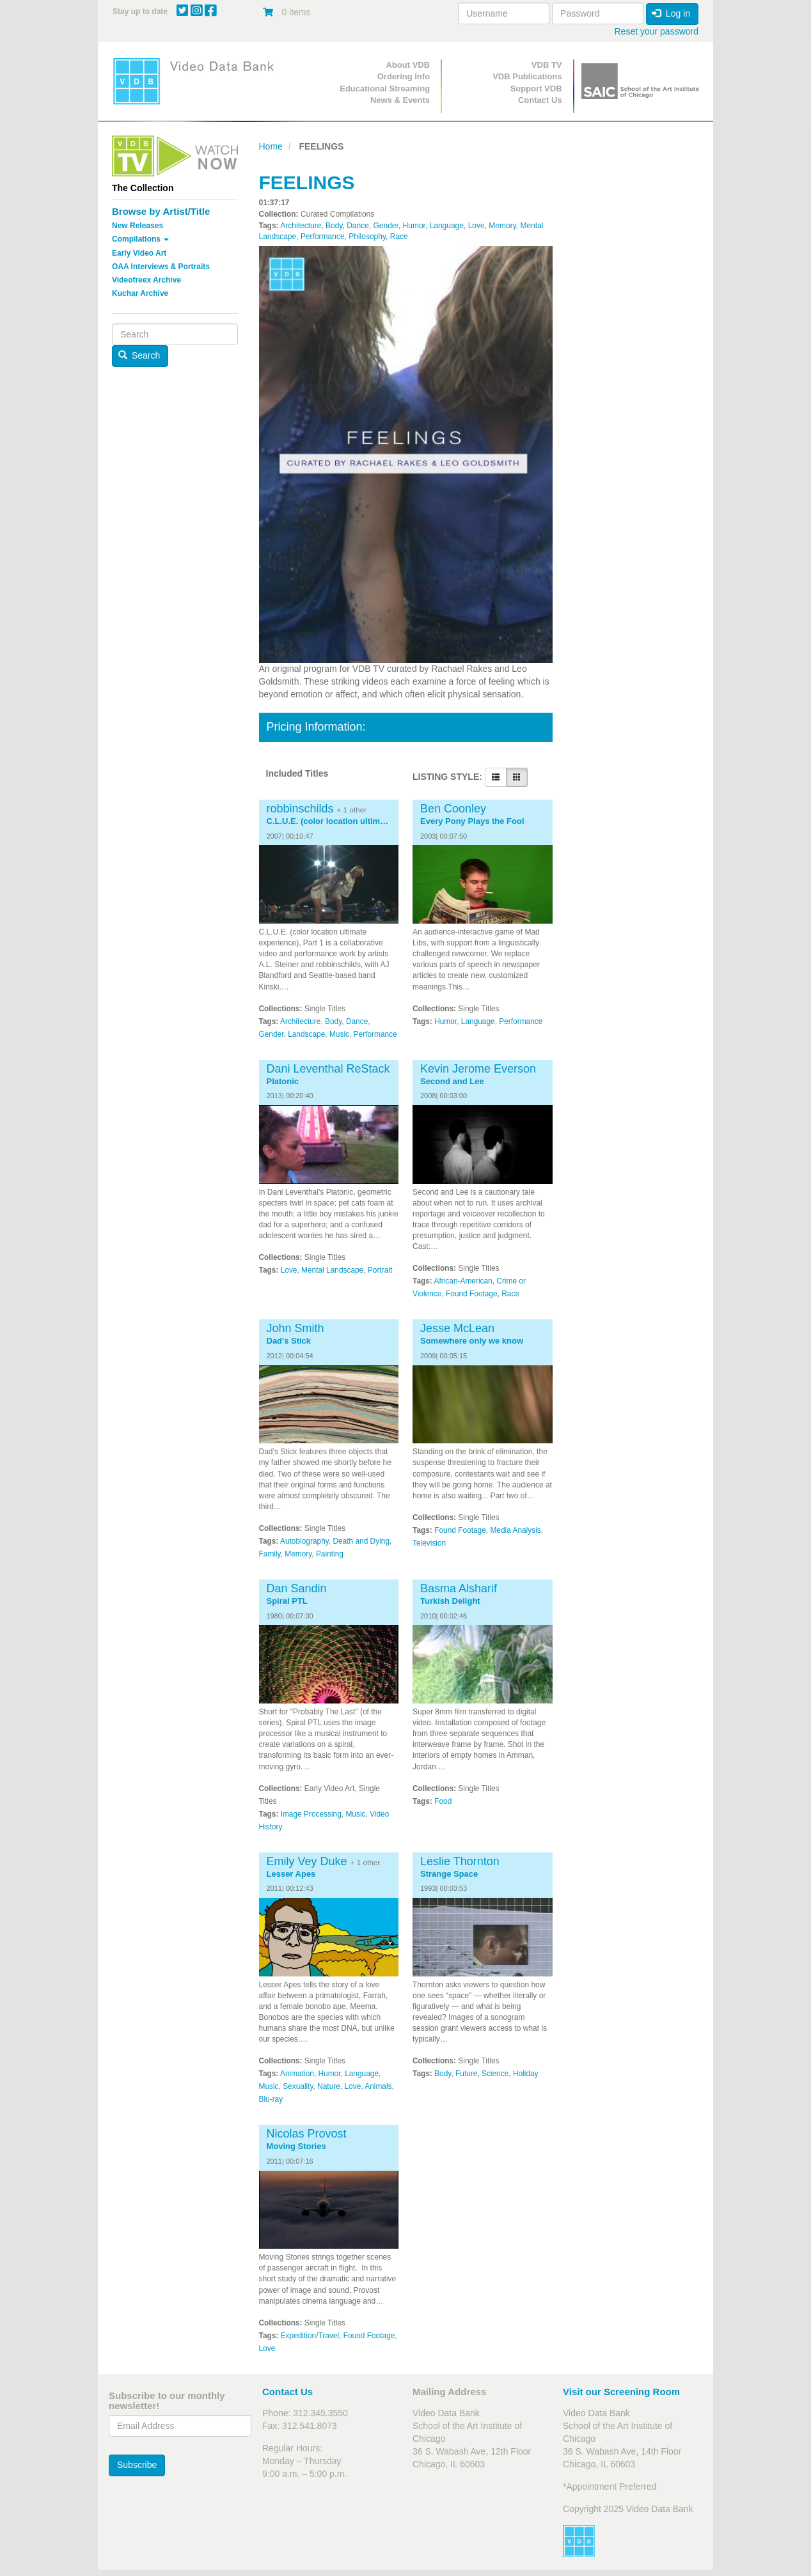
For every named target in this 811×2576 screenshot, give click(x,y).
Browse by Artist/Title (161, 211)
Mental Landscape (332, 1270)
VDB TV (546, 65)
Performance (323, 236)
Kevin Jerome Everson (478, 1068)
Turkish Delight (450, 1601)
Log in (671, 13)
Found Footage (472, 1293)
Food (443, 1801)
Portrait (380, 1270)
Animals (378, 2086)
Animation (297, 2073)
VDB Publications (527, 76)
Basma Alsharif (458, 1588)
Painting (329, 1553)
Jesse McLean (457, 1328)
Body (334, 225)
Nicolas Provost (307, 2133)
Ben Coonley (453, 808)
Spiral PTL (287, 1601)
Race (399, 236)
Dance (358, 225)
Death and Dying (361, 1541)
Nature (328, 2086)
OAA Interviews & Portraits (161, 266)
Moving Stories (296, 2146)
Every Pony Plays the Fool (472, 821)
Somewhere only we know (471, 1341)
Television (429, 1543)
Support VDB (536, 88)
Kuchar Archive (140, 293)
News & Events (400, 100)
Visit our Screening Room (621, 2391)
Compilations (140, 239)
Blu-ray (271, 2099)
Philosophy (367, 236)
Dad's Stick (289, 1341)
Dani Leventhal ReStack (328, 1068)
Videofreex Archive (146, 279)
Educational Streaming (385, 88)
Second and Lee (452, 1081)
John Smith (295, 1328)
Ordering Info (403, 76)
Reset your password (656, 31)
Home (271, 146)
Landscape (306, 1034)
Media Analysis (515, 1530)
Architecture (300, 225)
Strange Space (449, 1874)
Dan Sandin (297, 1588)
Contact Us (540, 100)
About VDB (408, 65)
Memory (502, 225)
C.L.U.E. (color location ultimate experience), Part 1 (329, 821)
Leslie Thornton (460, 1861)
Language (447, 225)
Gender (386, 225)
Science (495, 2073)
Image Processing (311, 1814)
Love (476, 225)
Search (139, 355)
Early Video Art (139, 253)
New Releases (137, 225)
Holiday (526, 2073)
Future (466, 2073)
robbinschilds (300, 808)
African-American (463, 1280)
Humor (414, 225)
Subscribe (137, 2465)
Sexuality (298, 2086)
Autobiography (304, 1541)
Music (339, 1034)
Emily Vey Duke (307, 1861)
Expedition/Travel (310, 2335)
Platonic (283, 1081)
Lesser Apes (291, 1874)
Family (270, 1553)
